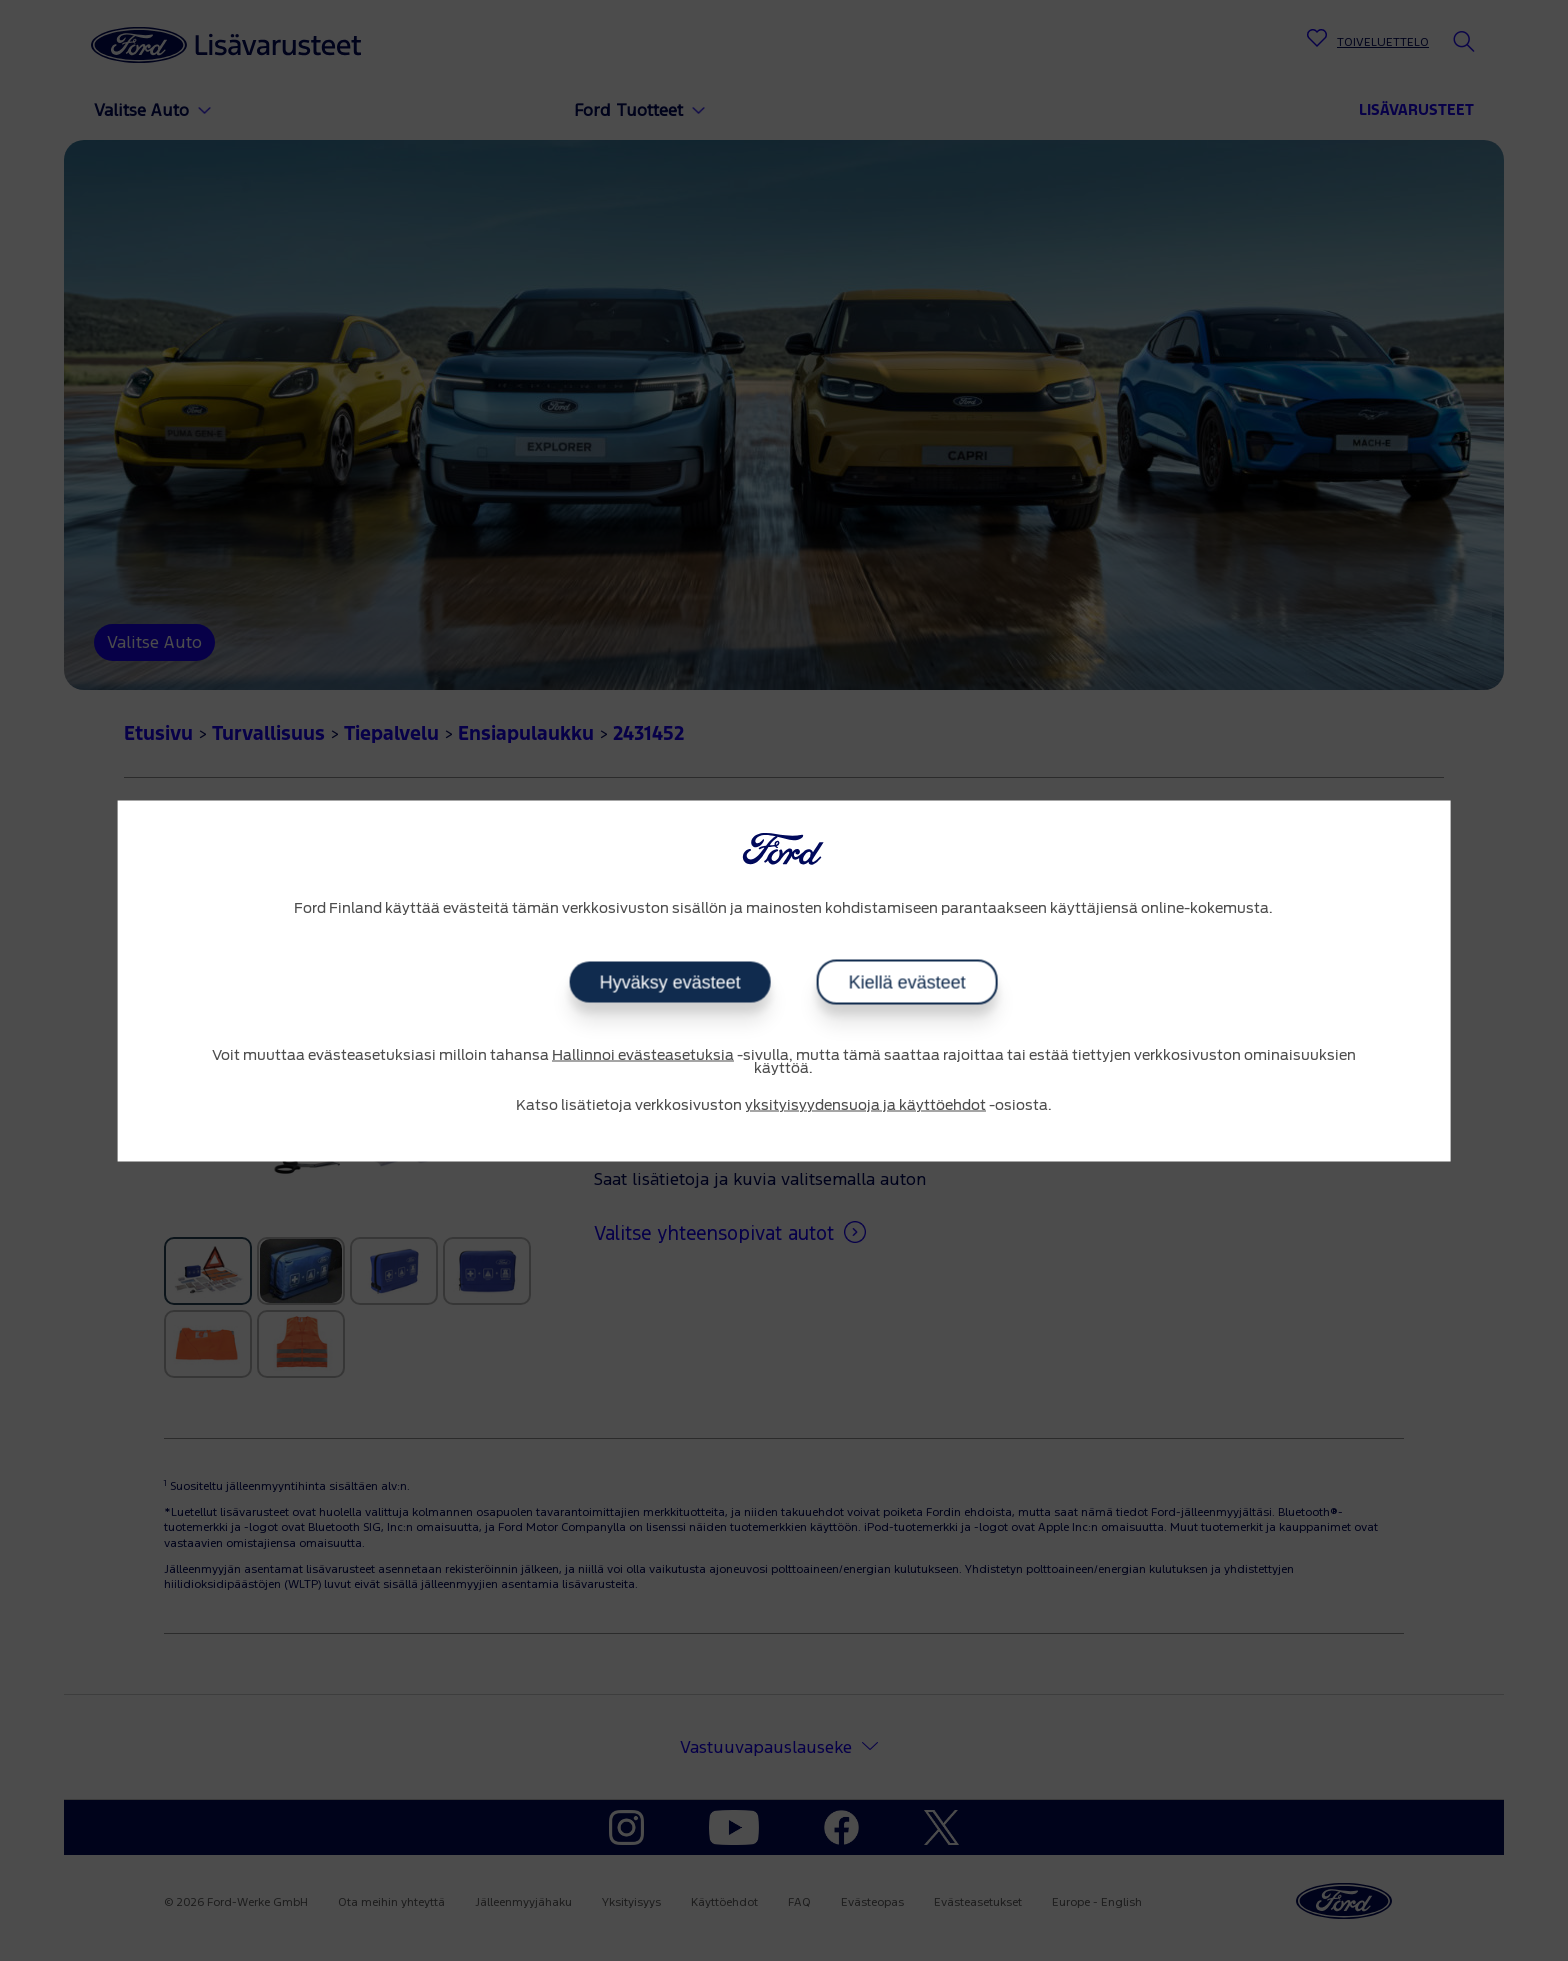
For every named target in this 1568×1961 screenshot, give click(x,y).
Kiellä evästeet (907, 983)
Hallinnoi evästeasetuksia (643, 1056)
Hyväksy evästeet (670, 983)
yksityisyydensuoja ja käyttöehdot (865, 1106)
